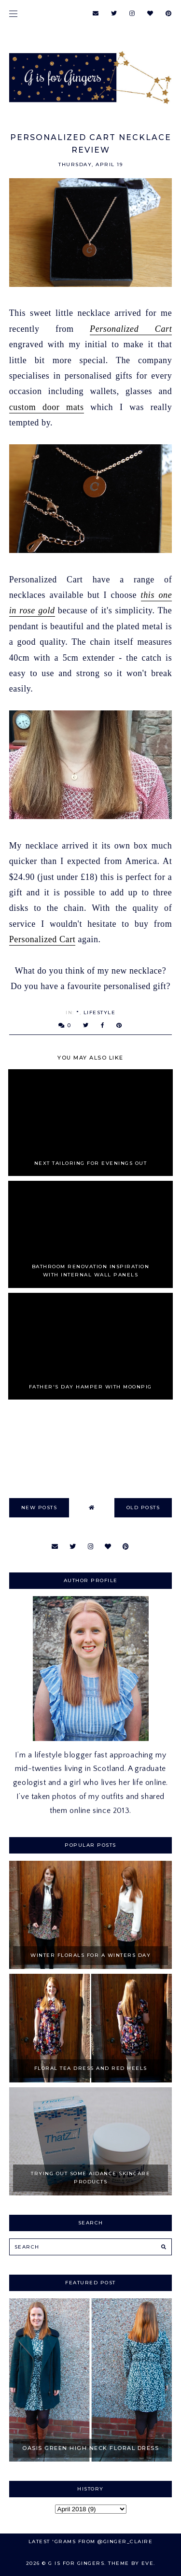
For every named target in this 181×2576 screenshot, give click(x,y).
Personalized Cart (131, 329)
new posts (39, 1507)
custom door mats (46, 407)
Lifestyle (100, 1012)
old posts (143, 1507)
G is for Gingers (76, 2563)
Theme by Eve (130, 2563)
